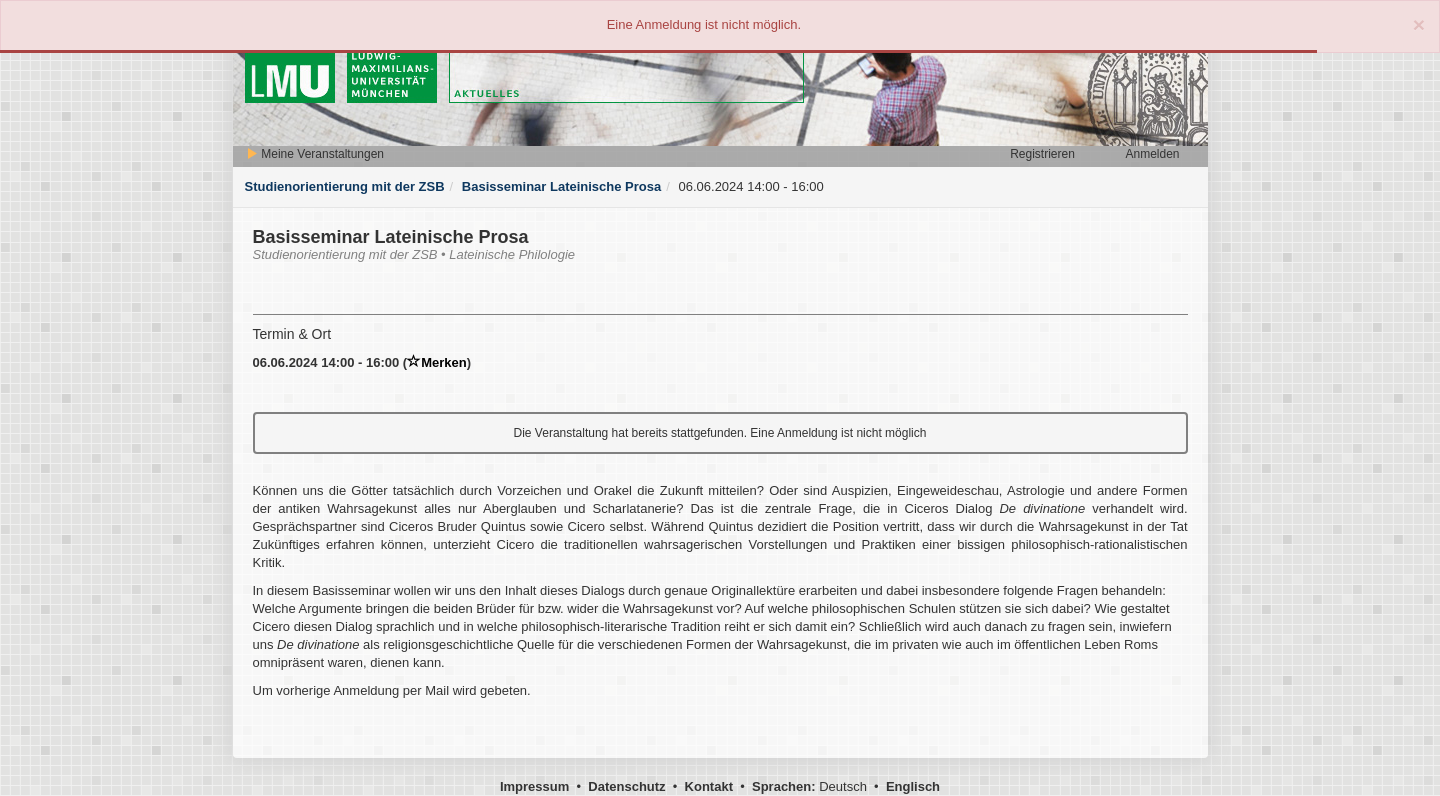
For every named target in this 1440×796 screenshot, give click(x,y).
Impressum (534, 786)
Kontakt (709, 786)
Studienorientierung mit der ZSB (345, 186)
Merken (437, 362)
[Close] (1419, 24)
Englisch (913, 786)
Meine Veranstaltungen (315, 154)
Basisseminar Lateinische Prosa (561, 186)
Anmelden (1152, 154)
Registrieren (1042, 154)
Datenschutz (626, 786)
